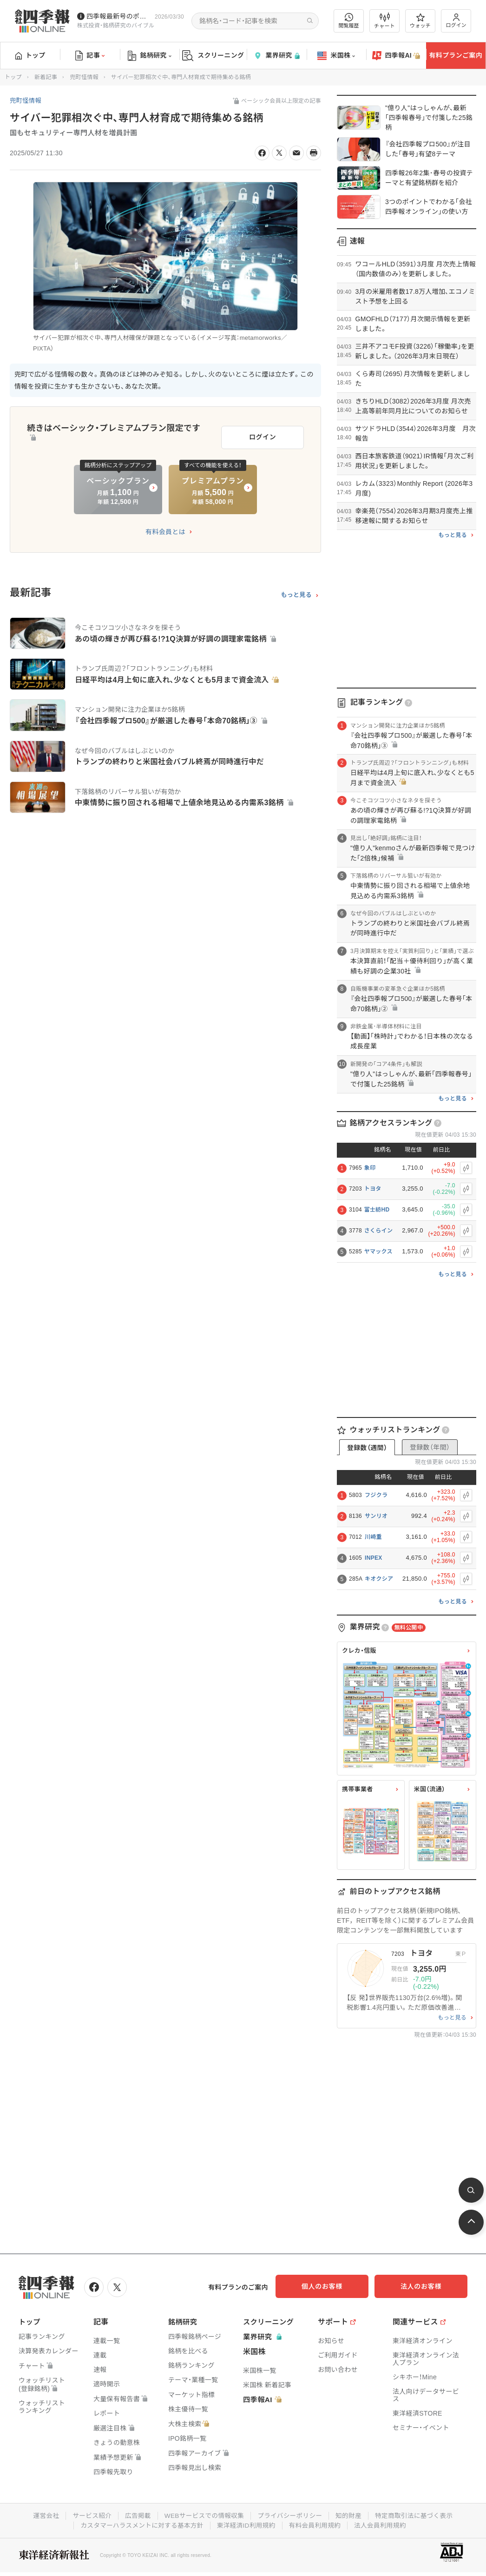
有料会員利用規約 (316, 2524)
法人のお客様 (425, 2286)
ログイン (456, 20)
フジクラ (376, 1495)
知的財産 (350, 2514)
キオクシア (379, 1579)
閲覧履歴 (349, 20)
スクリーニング (213, 55)
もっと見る (296, 592)
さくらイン (378, 1230)
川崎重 (373, 1537)
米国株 (336, 56)
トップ (30, 55)
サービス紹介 (89, 2514)
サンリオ (376, 1516)
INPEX (373, 1558)
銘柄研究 (149, 56)
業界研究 (276, 55)
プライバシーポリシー (290, 2514)
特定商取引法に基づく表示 (417, 2514)
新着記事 (45, 77)
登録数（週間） (367, 1447)
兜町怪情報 (84, 77)
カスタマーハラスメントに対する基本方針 (140, 2524)
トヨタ (372, 1188)
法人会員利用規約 (382, 2524)
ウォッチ (420, 20)
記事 (90, 56)
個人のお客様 (332, 2286)
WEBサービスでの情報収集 (203, 2514)
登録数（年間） (430, 1447)
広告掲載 (135, 2514)
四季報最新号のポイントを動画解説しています (118, 16)
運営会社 (42, 2514)
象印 (370, 1168)
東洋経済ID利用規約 (246, 2524)
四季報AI (396, 55)
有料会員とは (165, 529)
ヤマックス (378, 1251)
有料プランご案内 (455, 55)
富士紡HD (377, 1209)
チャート (384, 21)
